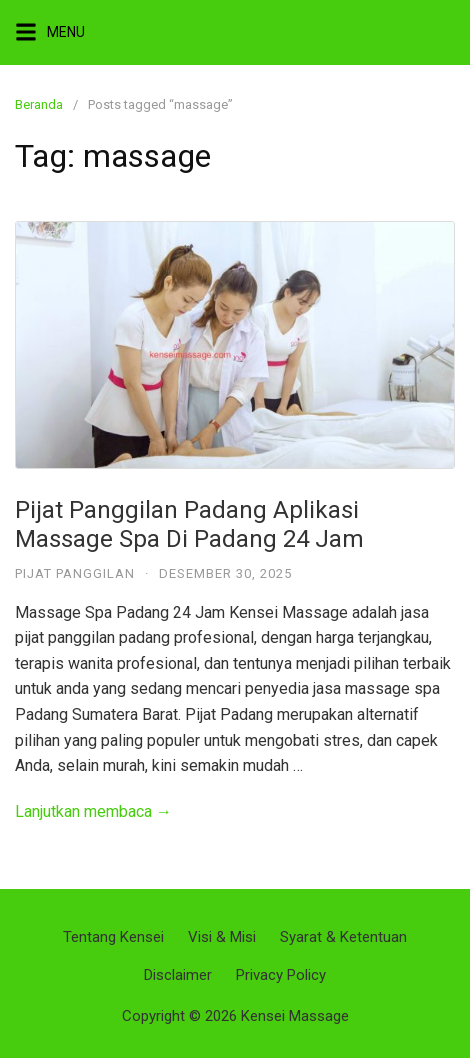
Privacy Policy (281, 975)
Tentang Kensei (113, 937)
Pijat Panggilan (75, 573)
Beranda (39, 104)
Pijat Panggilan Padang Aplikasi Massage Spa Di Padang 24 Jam (189, 524)
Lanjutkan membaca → (93, 811)
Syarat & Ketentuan (343, 937)
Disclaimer (178, 975)
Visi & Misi (222, 937)
